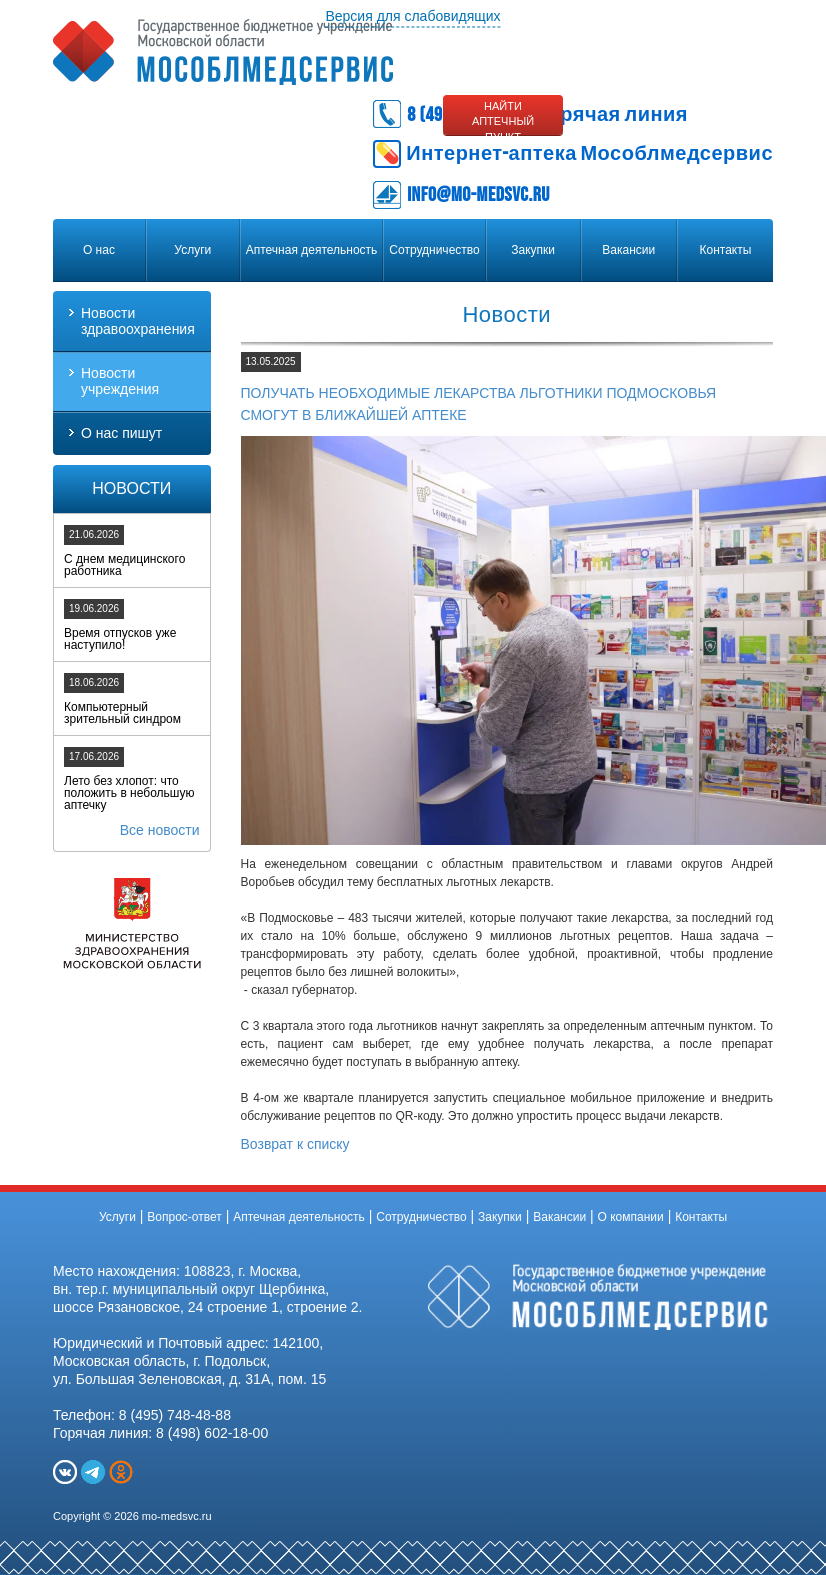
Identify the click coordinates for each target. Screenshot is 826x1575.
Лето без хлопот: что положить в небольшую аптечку (129, 793)
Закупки (533, 250)
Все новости (160, 830)
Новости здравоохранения (138, 321)
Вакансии (628, 250)
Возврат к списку (295, 1144)
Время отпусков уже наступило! (120, 639)
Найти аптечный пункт (503, 117)
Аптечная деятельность (312, 250)
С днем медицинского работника (124, 565)
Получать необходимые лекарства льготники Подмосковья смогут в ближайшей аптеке (479, 404)
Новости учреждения (120, 381)
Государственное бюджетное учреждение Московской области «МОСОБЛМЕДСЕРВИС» (223, 52)
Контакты (726, 250)
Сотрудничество (434, 250)
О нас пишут (121, 433)
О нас (99, 250)
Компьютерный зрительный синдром (122, 713)
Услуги (192, 250)
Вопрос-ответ (184, 1217)
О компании (631, 1217)
